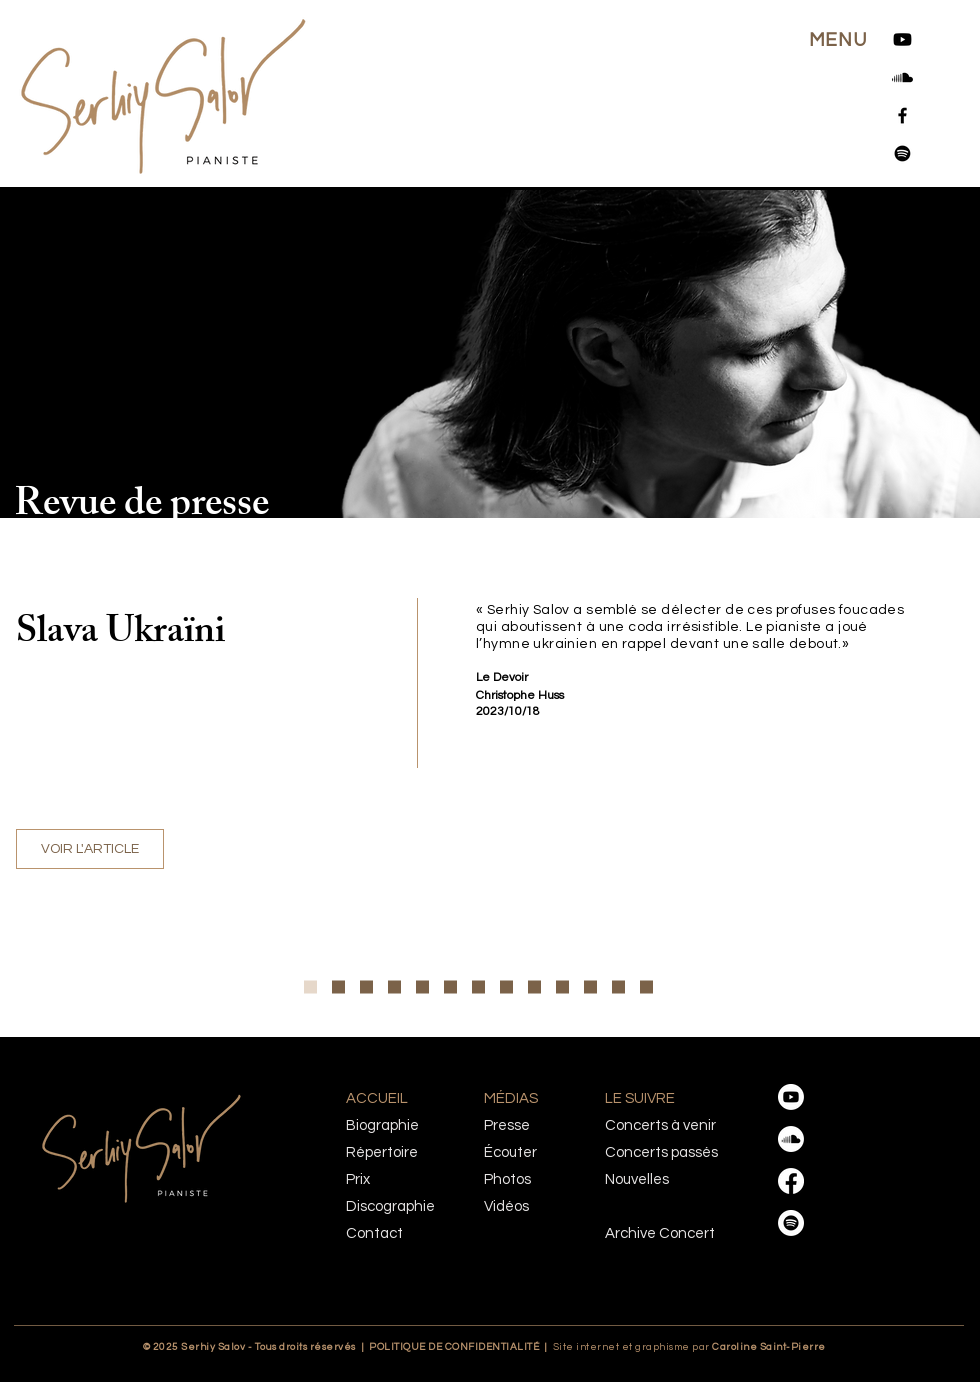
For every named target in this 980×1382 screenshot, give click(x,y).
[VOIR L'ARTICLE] (90, 849)
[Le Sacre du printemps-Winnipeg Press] (590, 987)
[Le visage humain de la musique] (366, 987)
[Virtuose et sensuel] (478, 987)
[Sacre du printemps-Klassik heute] (562, 987)
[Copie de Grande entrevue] (310, 987)
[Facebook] (902, 115)
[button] (838, 40)
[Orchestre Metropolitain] (394, 987)
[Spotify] (902, 153)
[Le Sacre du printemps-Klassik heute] (534, 987)
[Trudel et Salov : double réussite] (646, 987)
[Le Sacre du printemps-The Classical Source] (506, 987)
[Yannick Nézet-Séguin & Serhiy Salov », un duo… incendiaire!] (422, 987)
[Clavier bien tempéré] (618, 987)
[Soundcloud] (902, 77)
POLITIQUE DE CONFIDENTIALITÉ (454, 1347)
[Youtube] (902, 39)
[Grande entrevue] (338, 987)
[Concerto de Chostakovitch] (450, 987)
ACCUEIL (377, 1098)
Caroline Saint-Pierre (730, 1347)
